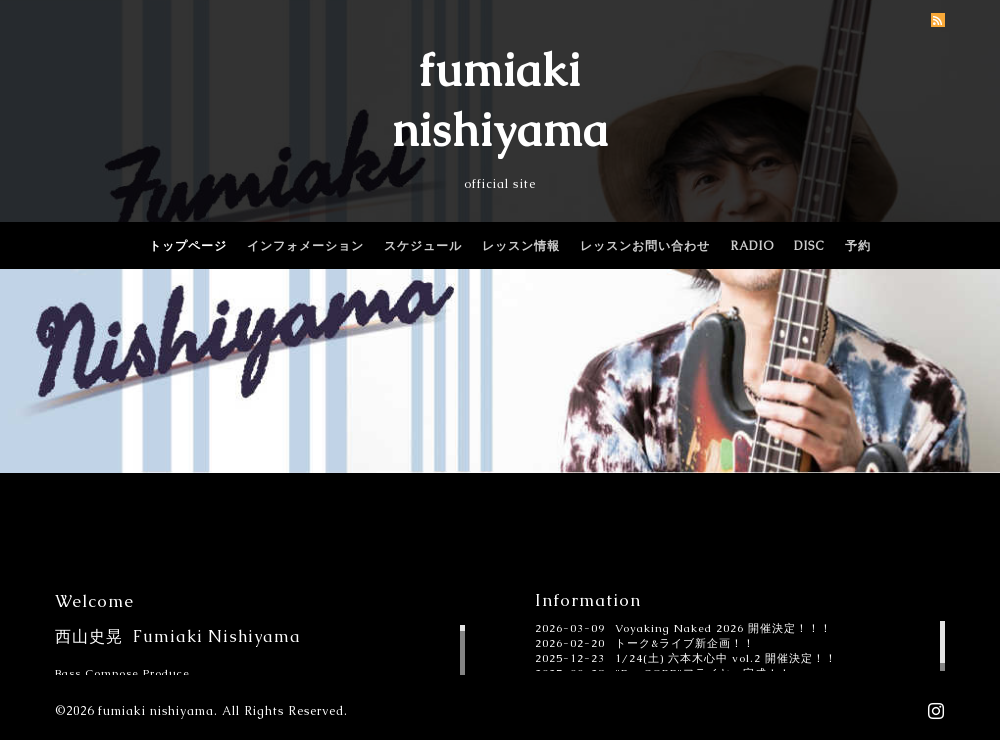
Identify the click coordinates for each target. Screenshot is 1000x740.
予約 (858, 246)
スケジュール (423, 246)
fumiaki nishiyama (156, 711)
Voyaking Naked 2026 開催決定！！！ (723, 628)
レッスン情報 (521, 246)
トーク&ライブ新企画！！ (685, 643)
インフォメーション (305, 246)
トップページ (188, 246)
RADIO (752, 246)
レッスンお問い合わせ (645, 246)
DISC (809, 246)
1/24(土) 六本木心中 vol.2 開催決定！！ (726, 658)
